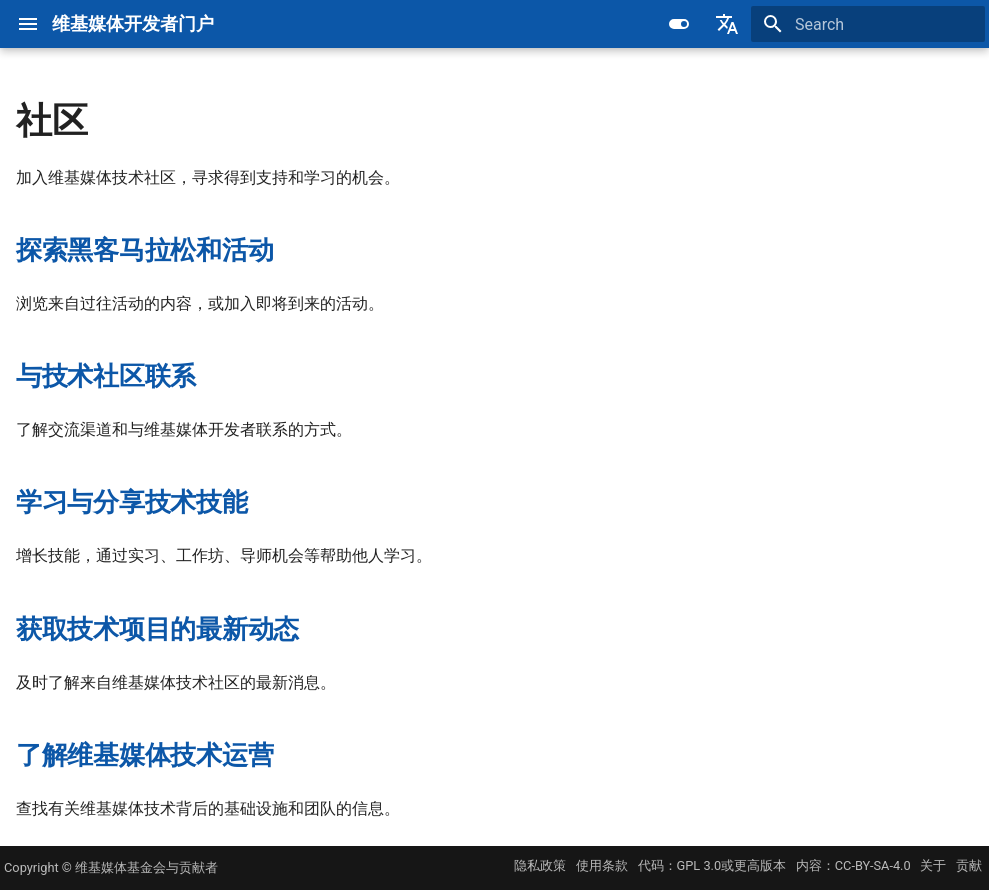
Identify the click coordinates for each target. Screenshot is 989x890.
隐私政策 (540, 865)
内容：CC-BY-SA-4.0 (853, 865)
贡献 (969, 865)
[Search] (868, 24)
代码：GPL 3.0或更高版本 (712, 865)
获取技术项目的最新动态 (157, 629)
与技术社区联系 (106, 376)
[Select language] (727, 24)
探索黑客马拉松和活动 (144, 250)
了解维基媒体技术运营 (144, 755)
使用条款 (602, 865)
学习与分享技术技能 (132, 502)
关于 (933, 865)
